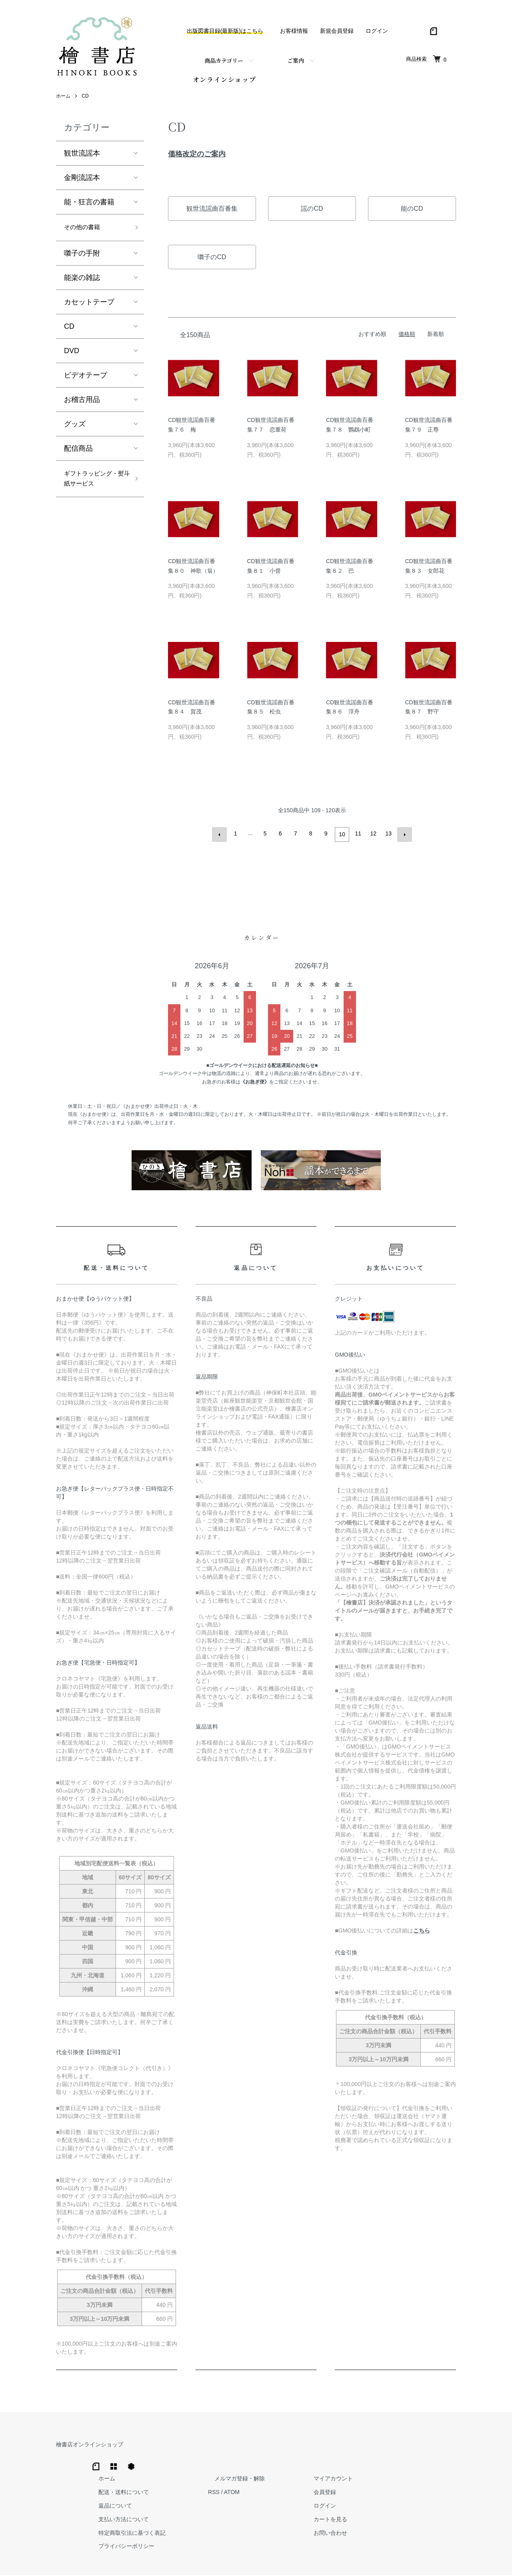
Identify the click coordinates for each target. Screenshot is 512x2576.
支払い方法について (252, 2487)
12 (372, 838)
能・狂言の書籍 (89, 207)
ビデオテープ (85, 382)
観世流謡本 (82, 158)
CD (85, 100)
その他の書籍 (85, 233)
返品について (244, 2474)
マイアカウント (436, 2447)
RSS (336, 2460)
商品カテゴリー (223, 60)
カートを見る (433, 2487)
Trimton (297, 2559)
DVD (71, 357)
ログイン (377, 31)
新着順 (435, 338)
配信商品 (78, 455)
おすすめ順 (372, 338)
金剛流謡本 (82, 182)
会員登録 (428, 2460)
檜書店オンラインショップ (89, 2447)
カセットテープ (89, 308)
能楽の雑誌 (82, 284)
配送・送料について (252, 2460)
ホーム (63, 100)
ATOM (354, 2460)
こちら (421, 1933)
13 (387, 838)
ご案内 (295, 60)
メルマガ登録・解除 (355, 2447)
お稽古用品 (82, 406)
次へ (402, 838)
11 (357, 838)
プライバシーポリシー (255, 2514)
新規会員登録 (337, 31)
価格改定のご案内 (197, 158)
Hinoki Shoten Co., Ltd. (258, 2559)
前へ (221, 838)
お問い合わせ (433, 2501)
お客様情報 (294, 31)
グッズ (75, 430)
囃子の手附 (82, 260)
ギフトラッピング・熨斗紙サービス (93, 493)
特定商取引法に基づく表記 (260, 2501)
